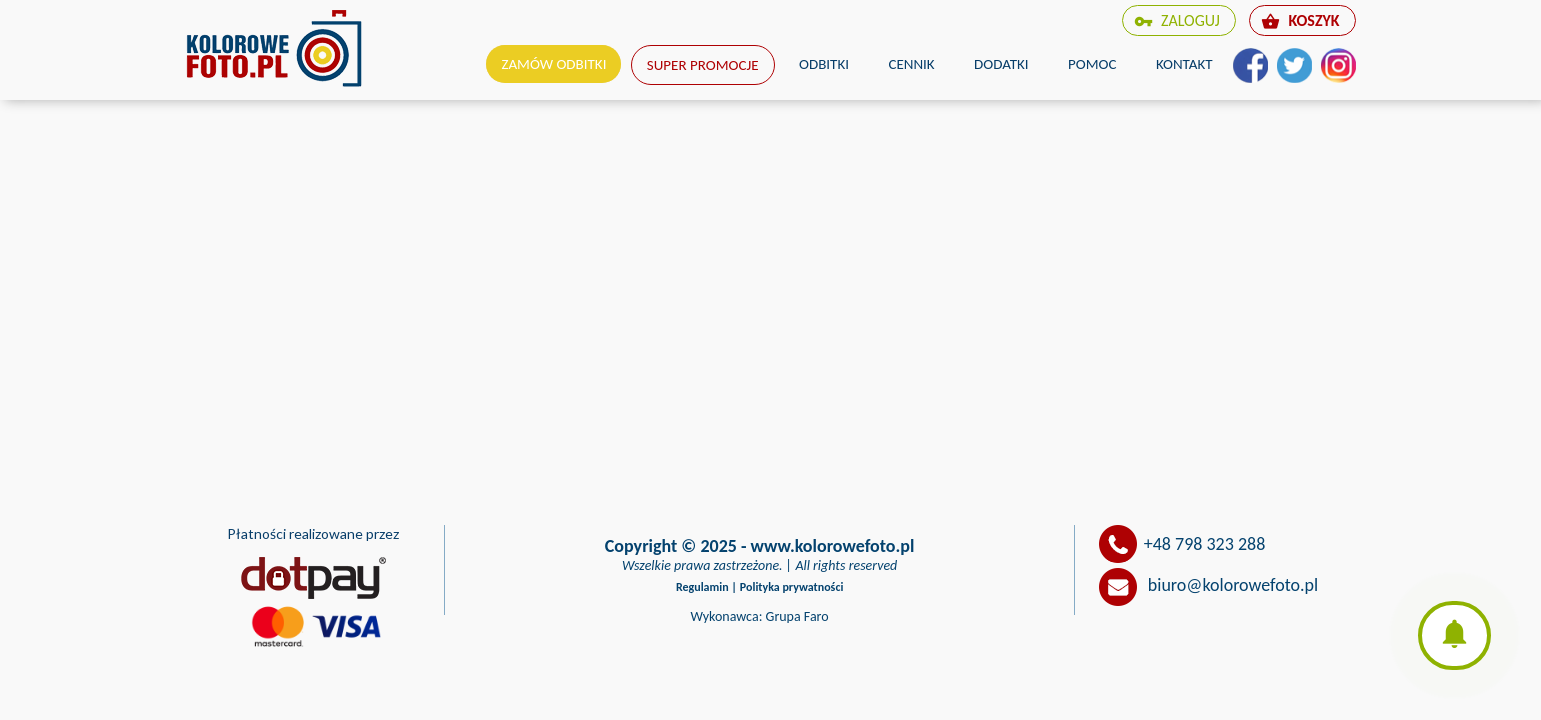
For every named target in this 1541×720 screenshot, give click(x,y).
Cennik (911, 64)
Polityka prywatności (792, 587)
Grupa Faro (797, 616)
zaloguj (1177, 21)
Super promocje (703, 65)
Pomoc (1092, 64)
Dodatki (1001, 64)
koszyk (1300, 21)
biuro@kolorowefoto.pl (1233, 585)
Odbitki (824, 64)
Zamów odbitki (553, 64)
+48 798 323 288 (1205, 544)
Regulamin (702, 587)
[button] (1454, 635)
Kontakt (1184, 64)
